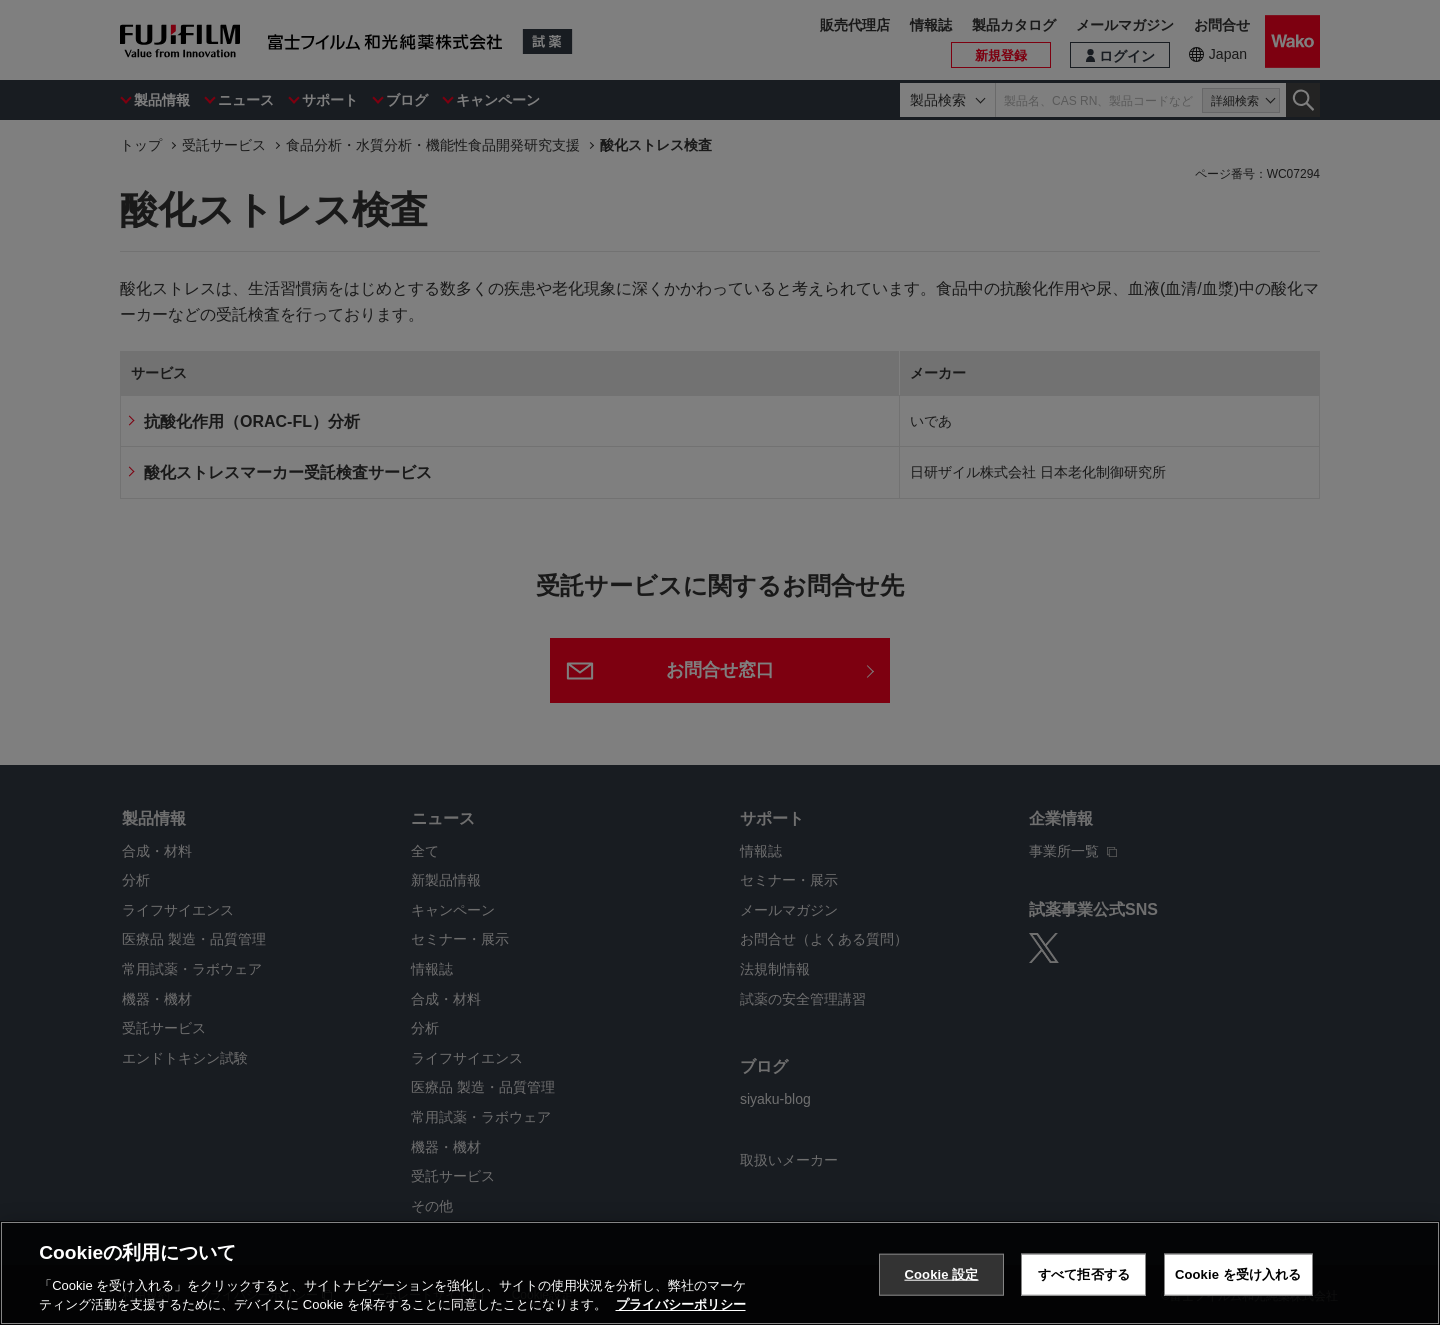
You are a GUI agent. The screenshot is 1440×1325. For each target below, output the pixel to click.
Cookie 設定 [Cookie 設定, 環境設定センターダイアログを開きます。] (941, 1274)
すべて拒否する (1084, 1274)
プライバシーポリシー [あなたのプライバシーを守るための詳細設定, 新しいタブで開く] (681, 1304)
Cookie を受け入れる (1238, 1274)
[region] (720, 1273)
